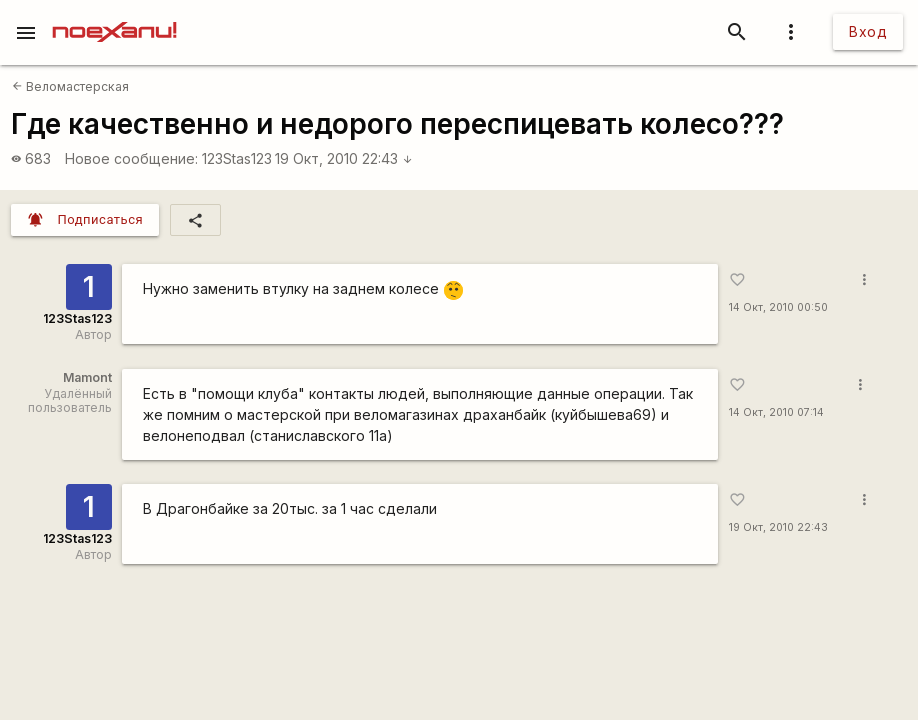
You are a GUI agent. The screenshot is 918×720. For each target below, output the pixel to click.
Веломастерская (70, 86)
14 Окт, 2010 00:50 (778, 307)
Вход (868, 31)
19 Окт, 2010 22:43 (344, 158)
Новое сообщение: (131, 158)
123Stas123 (237, 158)
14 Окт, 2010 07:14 (776, 412)
